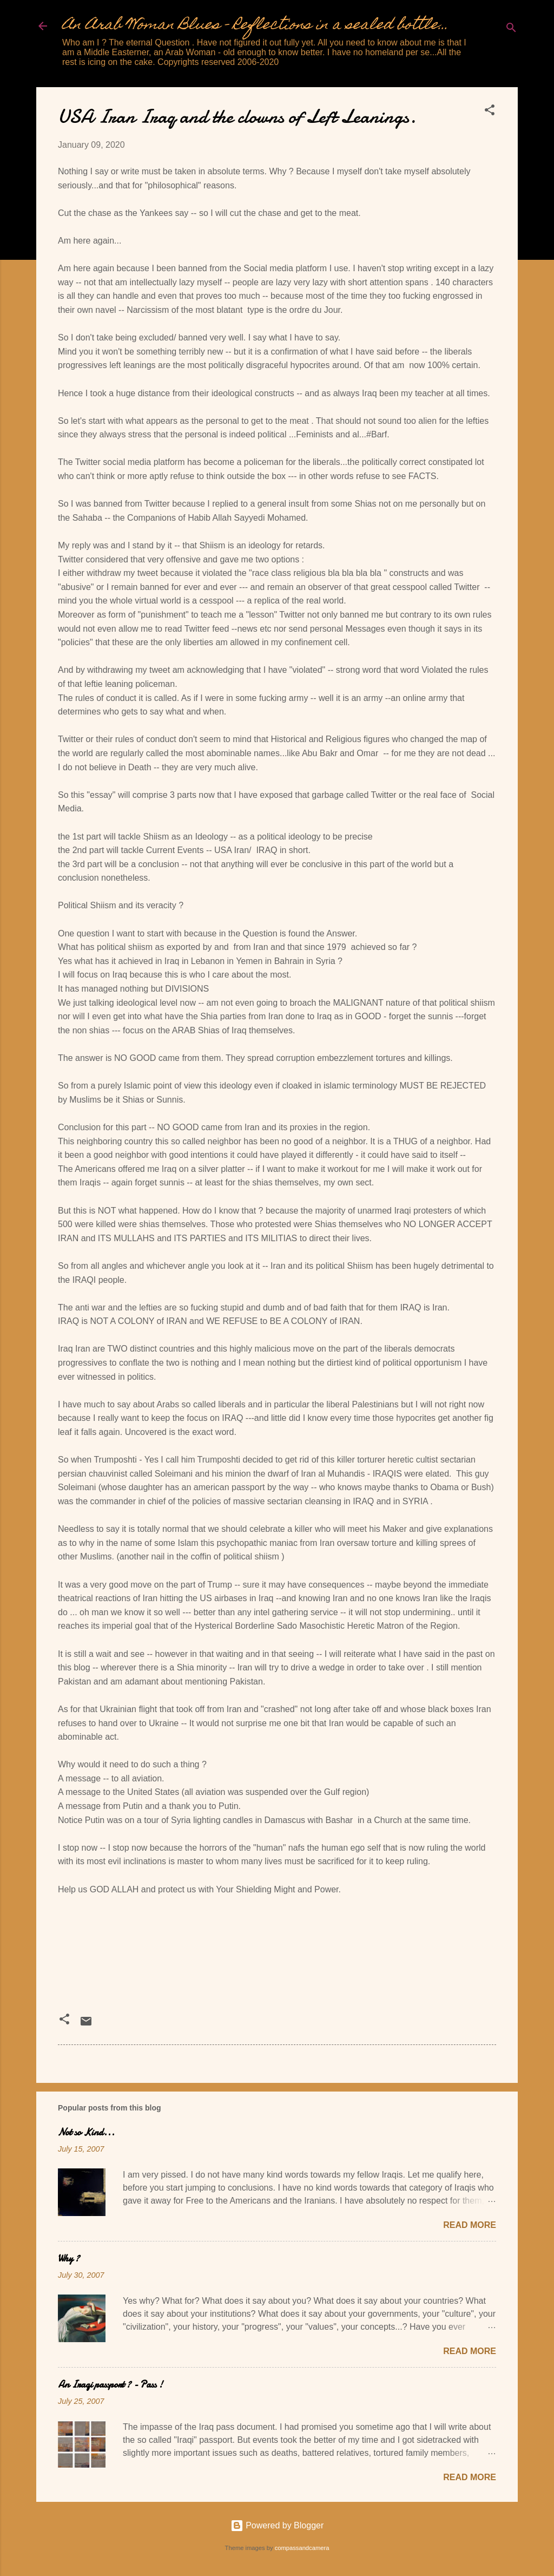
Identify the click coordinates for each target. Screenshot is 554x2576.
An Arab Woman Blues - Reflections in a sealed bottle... (255, 26)
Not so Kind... (86, 2132)
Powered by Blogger (277, 2525)
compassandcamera (302, 2548)
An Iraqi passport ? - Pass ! (110, 2384)
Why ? (69, 2258)
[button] (489, 111)
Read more (469, 2225)
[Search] (511, 29)
